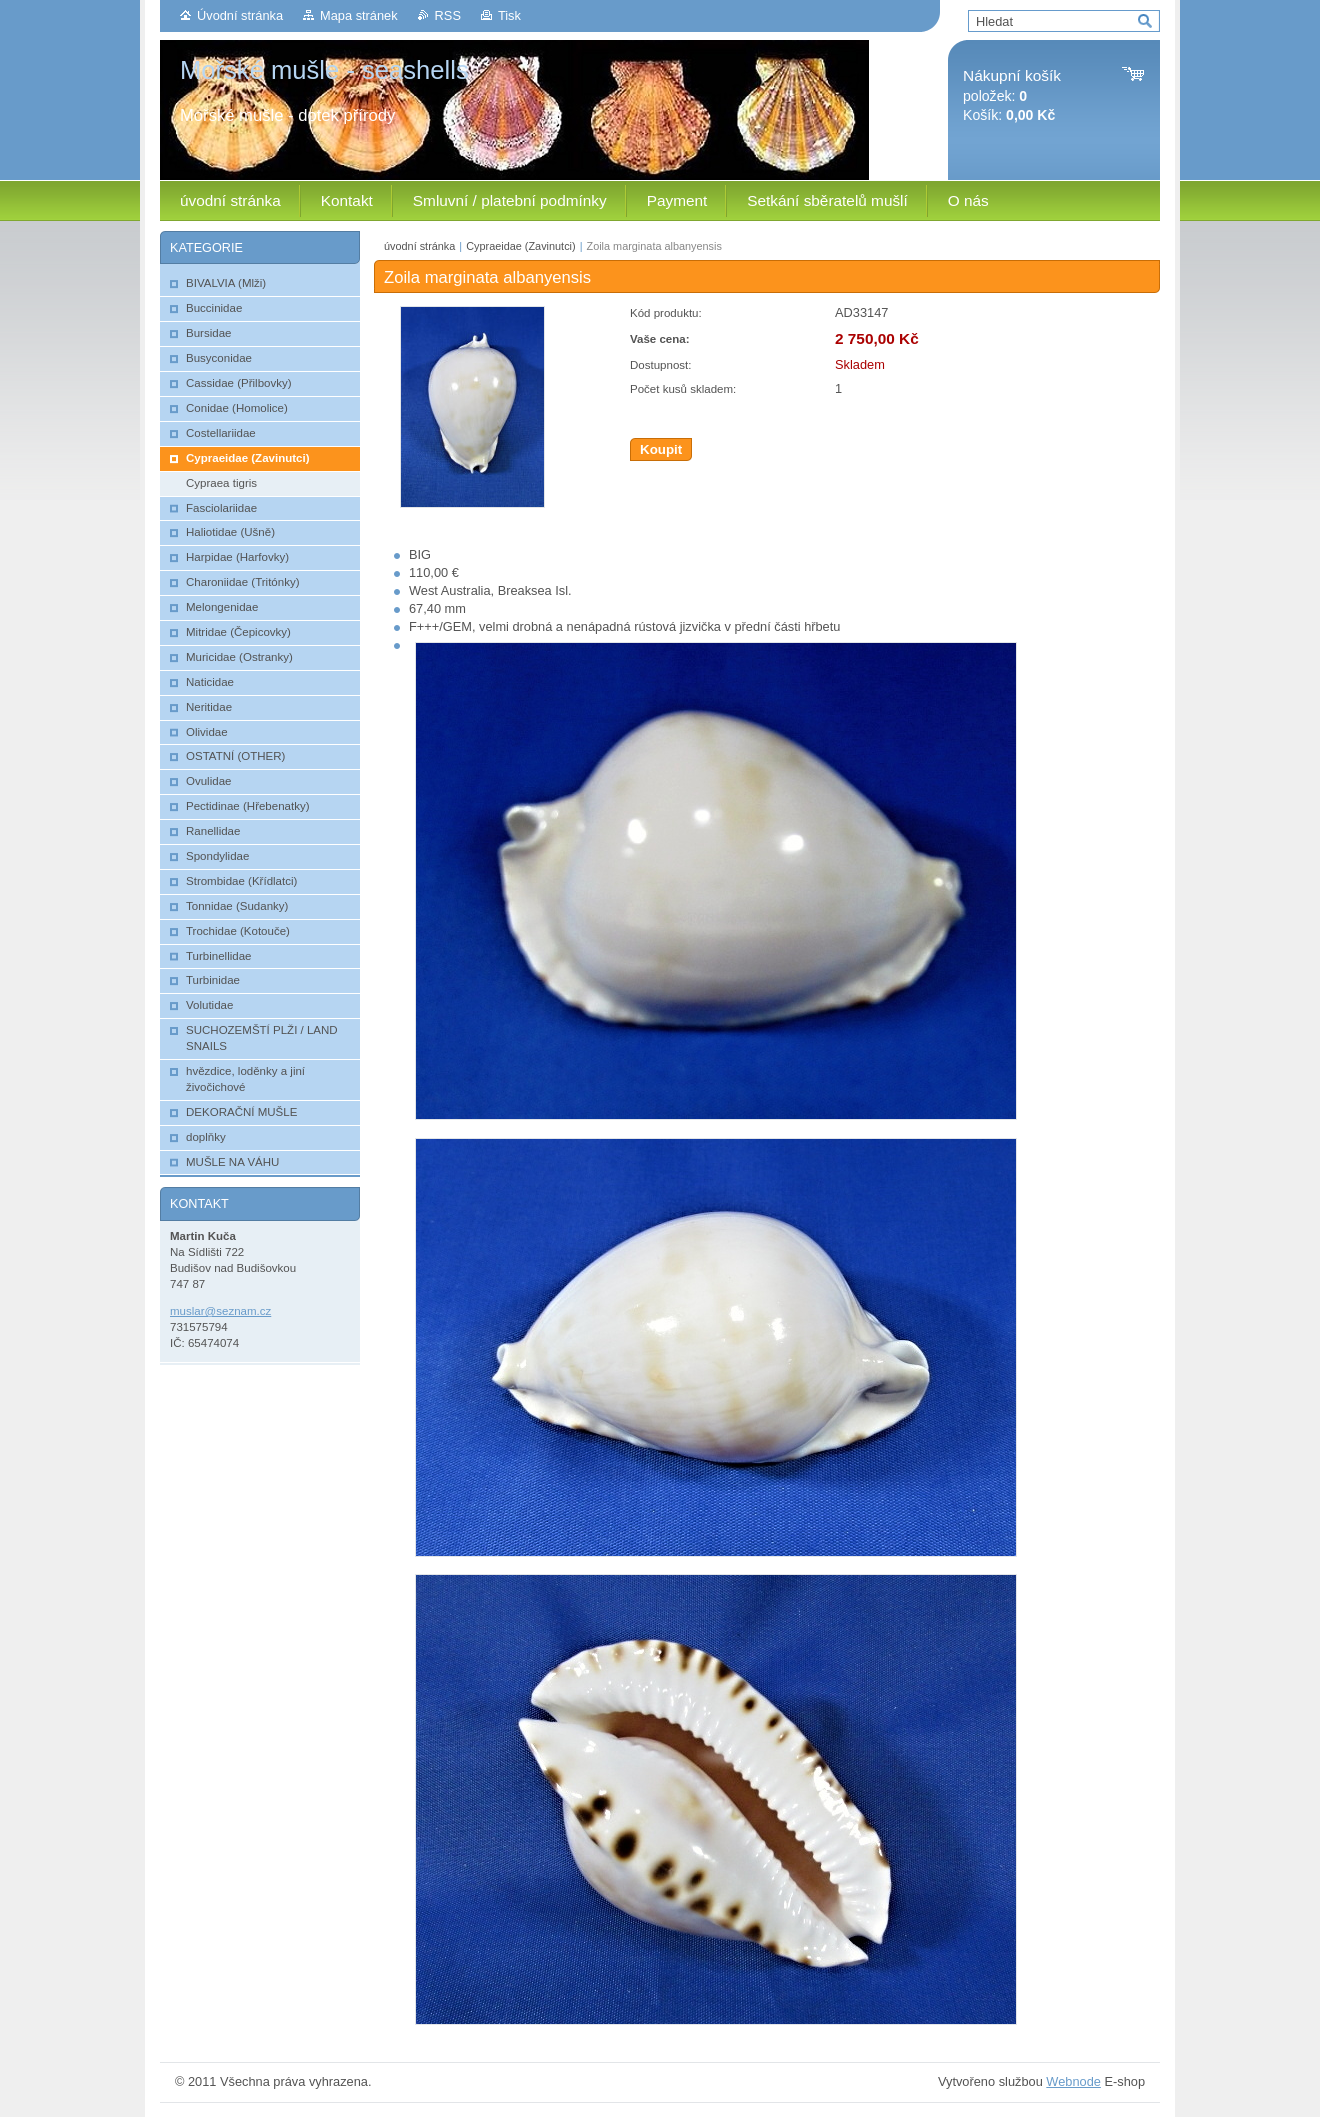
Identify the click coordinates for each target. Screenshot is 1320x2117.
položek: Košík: (1012, 95)
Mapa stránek (359, 15)
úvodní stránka (419, 246)
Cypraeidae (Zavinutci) (520, 246)
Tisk (509, 15)
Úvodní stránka (240, 15)
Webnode (1073, 2081)
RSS (448, 15)
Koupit (661, 449)
